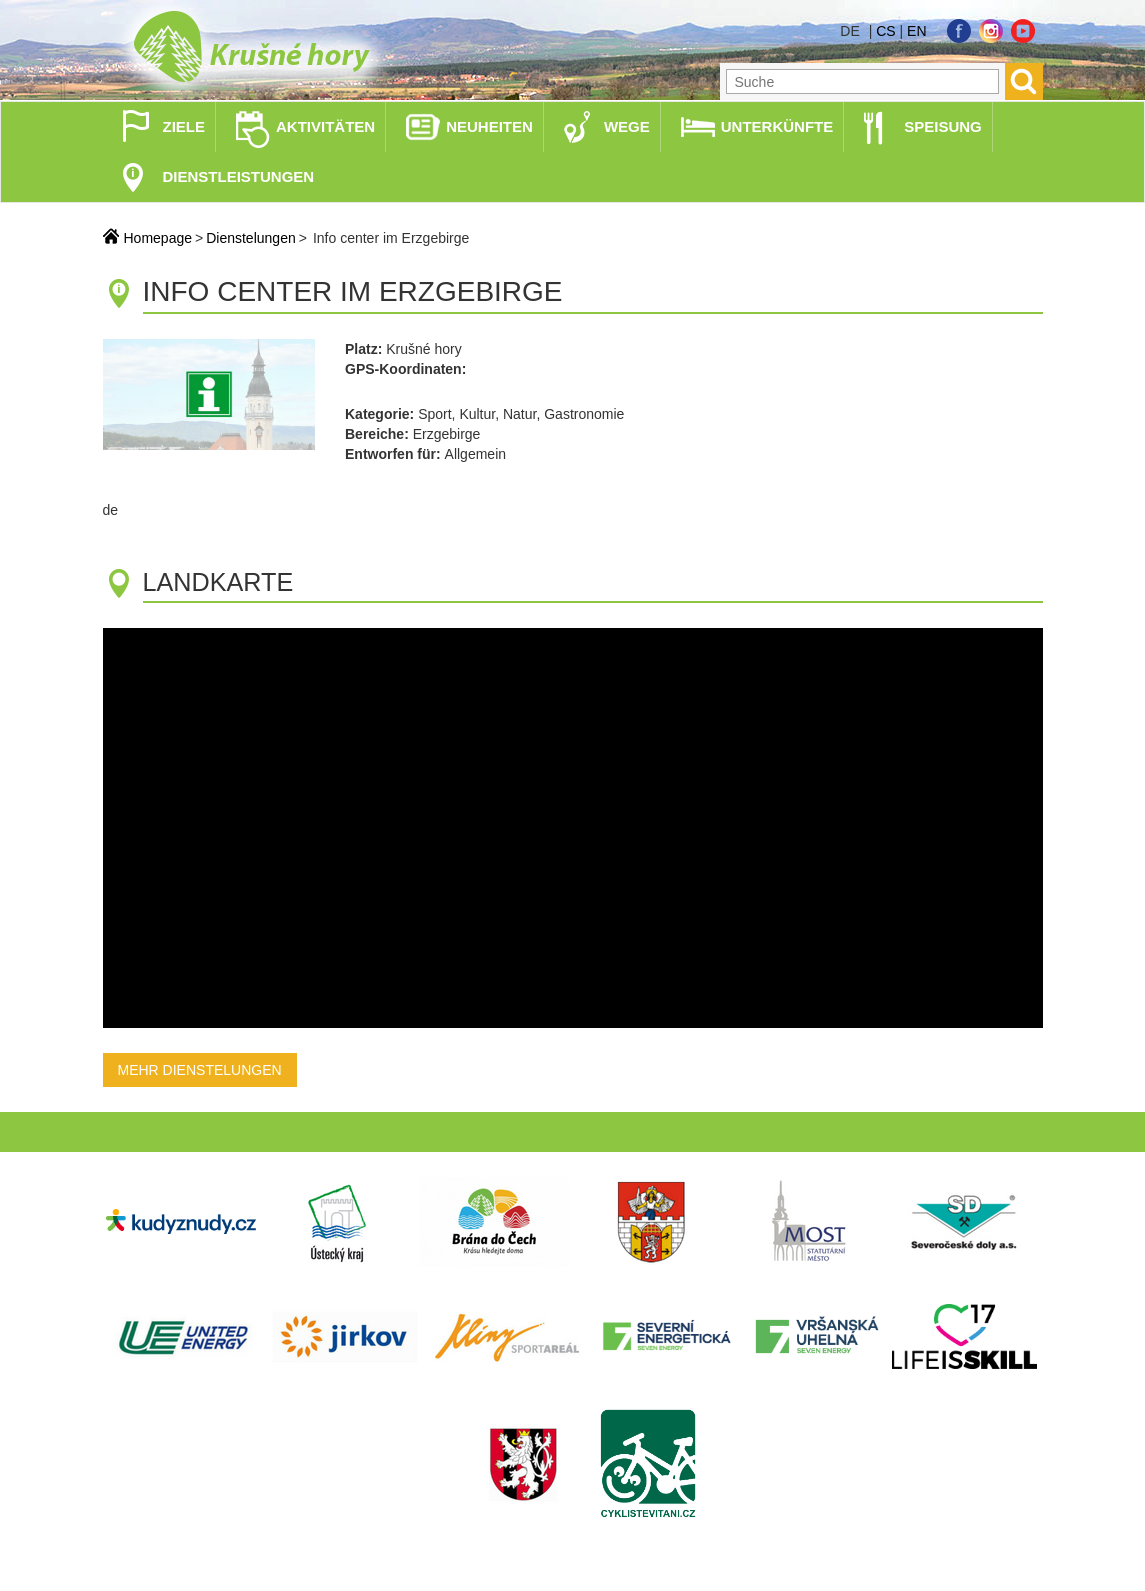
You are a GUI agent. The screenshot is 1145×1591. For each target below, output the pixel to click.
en (916, 31)
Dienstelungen (251, 238)
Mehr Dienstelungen (200, 1070)
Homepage (158, 238)
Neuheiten (489, 126)
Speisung (943, 126)
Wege (627, 126)
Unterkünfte (777, 126)
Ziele (184, 126)
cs (885, 31)
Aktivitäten (325, 126)
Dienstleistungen (239, 176)
